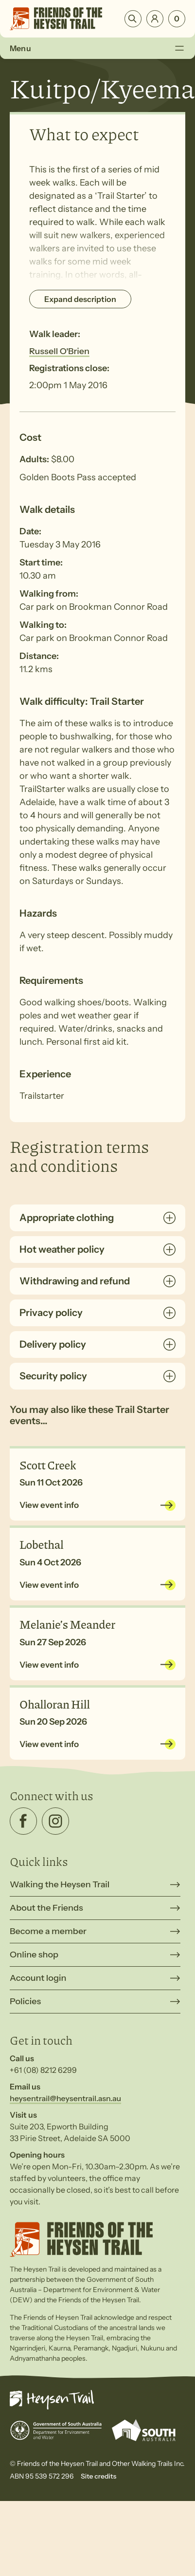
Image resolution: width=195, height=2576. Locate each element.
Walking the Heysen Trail (59, 1884)
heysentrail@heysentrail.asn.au (65, 2098)
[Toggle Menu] (179, 48)
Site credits (98, 2476)
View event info (49, 1505)
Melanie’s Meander (67, 1624)
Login (154, 18)
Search (133, 18)
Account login (38, 1978)
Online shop (34, 1954)
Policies (25, 2001)
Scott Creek (47, 1464)
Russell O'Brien (59, 351)
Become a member (48, 1931)
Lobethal (41, 1544)
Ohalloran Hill (54, 1703)
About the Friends (46, 1907)
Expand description (80, 299)
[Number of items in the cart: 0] (176, 18)
